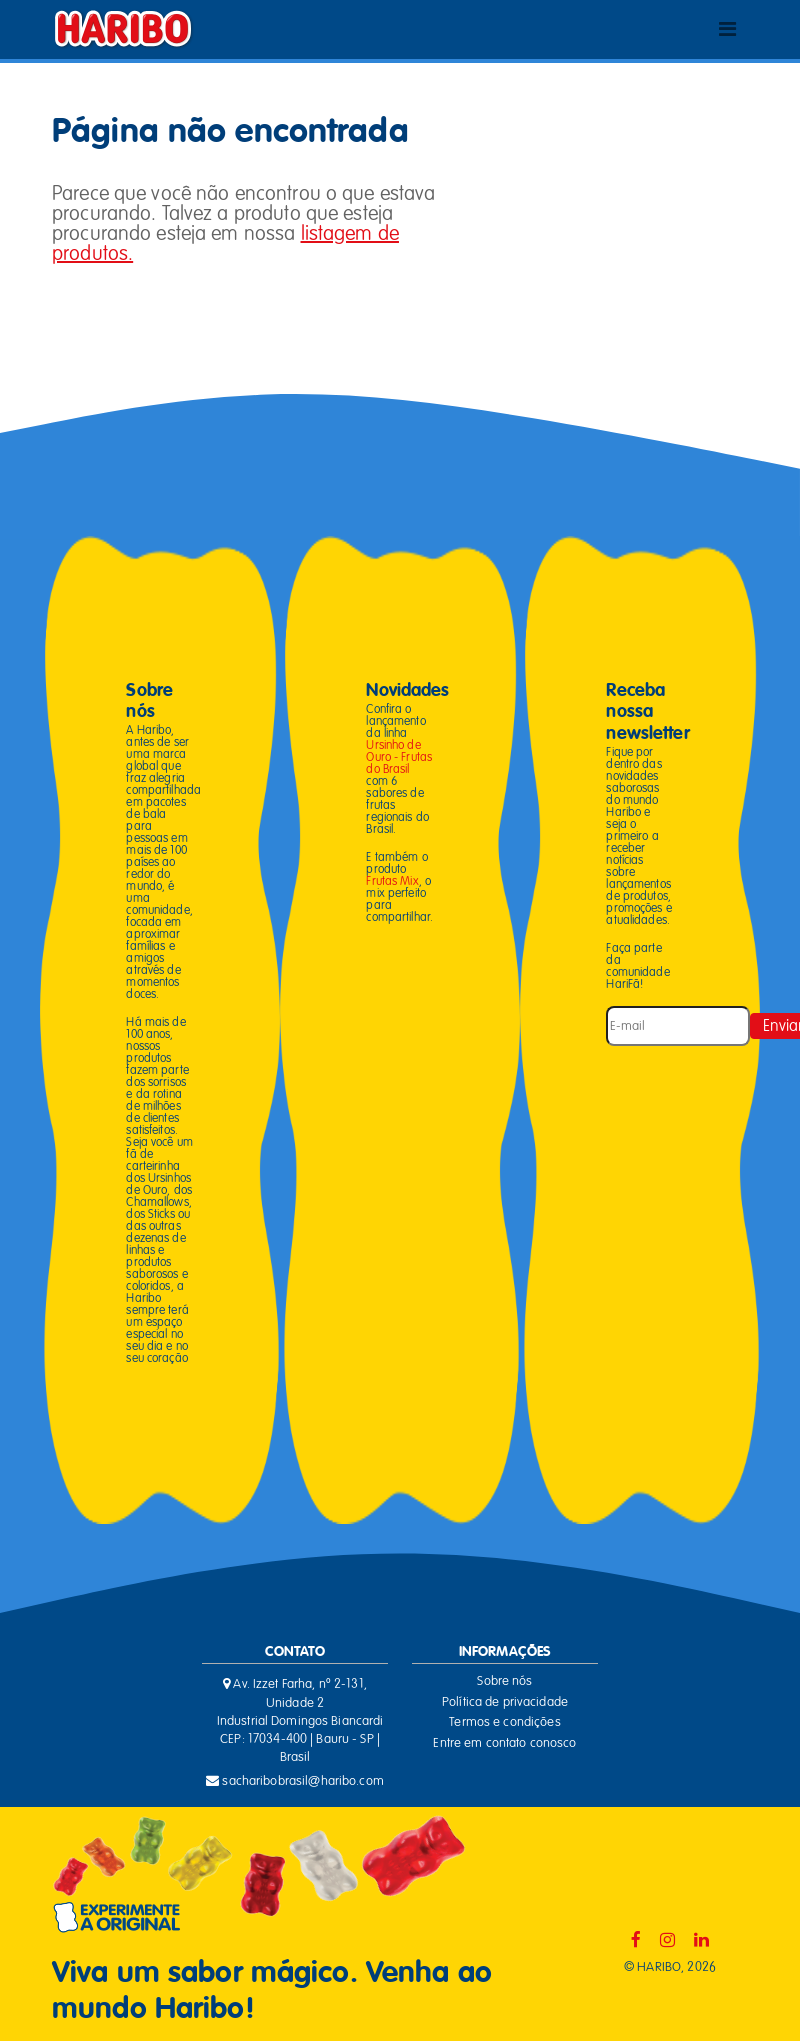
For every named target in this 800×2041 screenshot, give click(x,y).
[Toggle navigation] (727, 29)
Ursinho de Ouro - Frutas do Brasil (399, 757)
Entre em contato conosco (504, 1743)
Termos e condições (504, 1722)
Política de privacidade (505, 1702)
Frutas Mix (392, 881)
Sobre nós (504, 1681)
